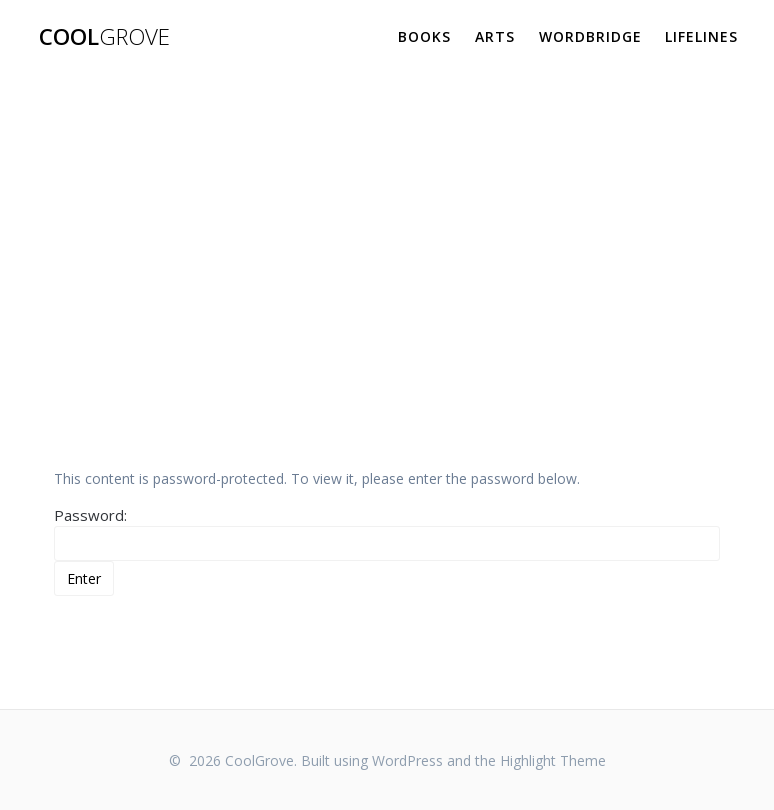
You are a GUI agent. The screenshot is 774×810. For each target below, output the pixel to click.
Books (424, 36)
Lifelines (701, 36)
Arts (495, 36)
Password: (387, 533)
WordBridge (590, 36)
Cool (104, 37)
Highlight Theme (553, 760)
